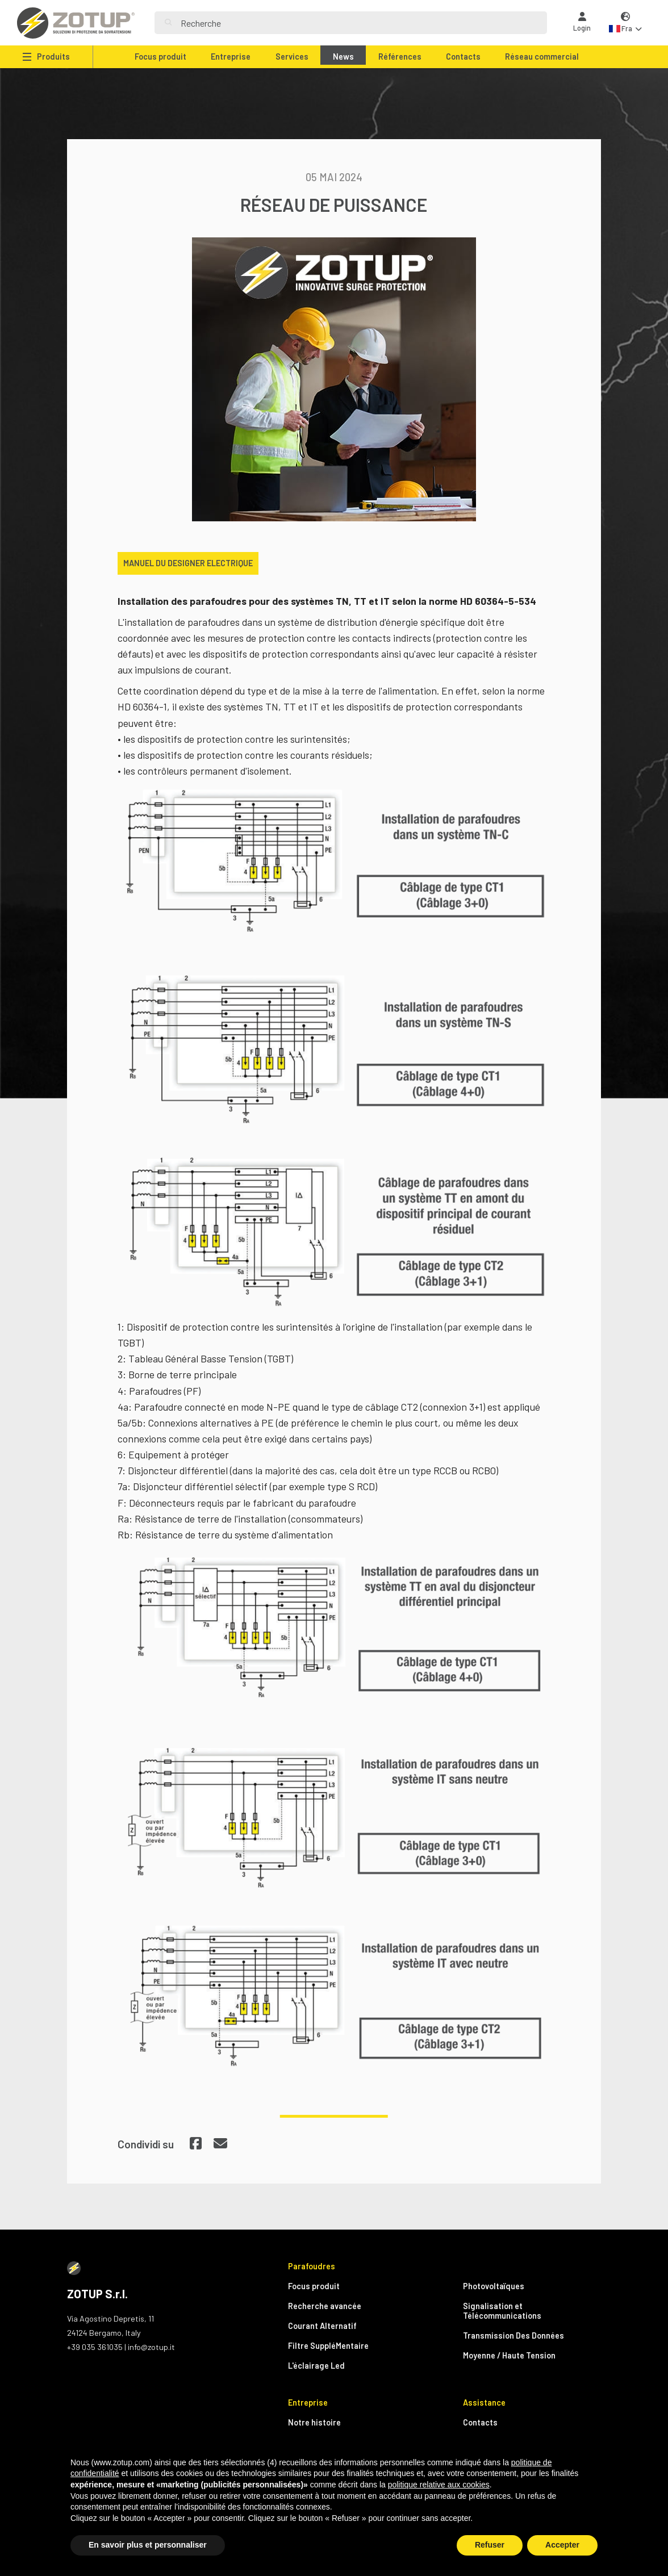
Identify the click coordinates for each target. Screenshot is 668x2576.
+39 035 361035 (95, 2347)
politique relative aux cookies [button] (439, 2484)
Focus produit (160, 56)
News (343, 56)
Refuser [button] (489, 2544)
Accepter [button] (562, 2544)
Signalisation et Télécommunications (502, 2310)
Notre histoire (314, 2422)
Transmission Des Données (513, 2335)
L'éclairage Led (316, 2365)
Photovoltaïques (493, 2286)
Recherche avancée (324, 2306)
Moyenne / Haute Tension (509, 2355)
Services (291, 56)
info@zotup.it (151, 2347)
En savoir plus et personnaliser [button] (148, 2544)
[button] (625, 23)
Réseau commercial (542, 56)
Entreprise (230, 56)
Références (399, 56)
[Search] (359, 22)
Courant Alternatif (322, 2326)
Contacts (463, 56)
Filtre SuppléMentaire (328, 2346)
